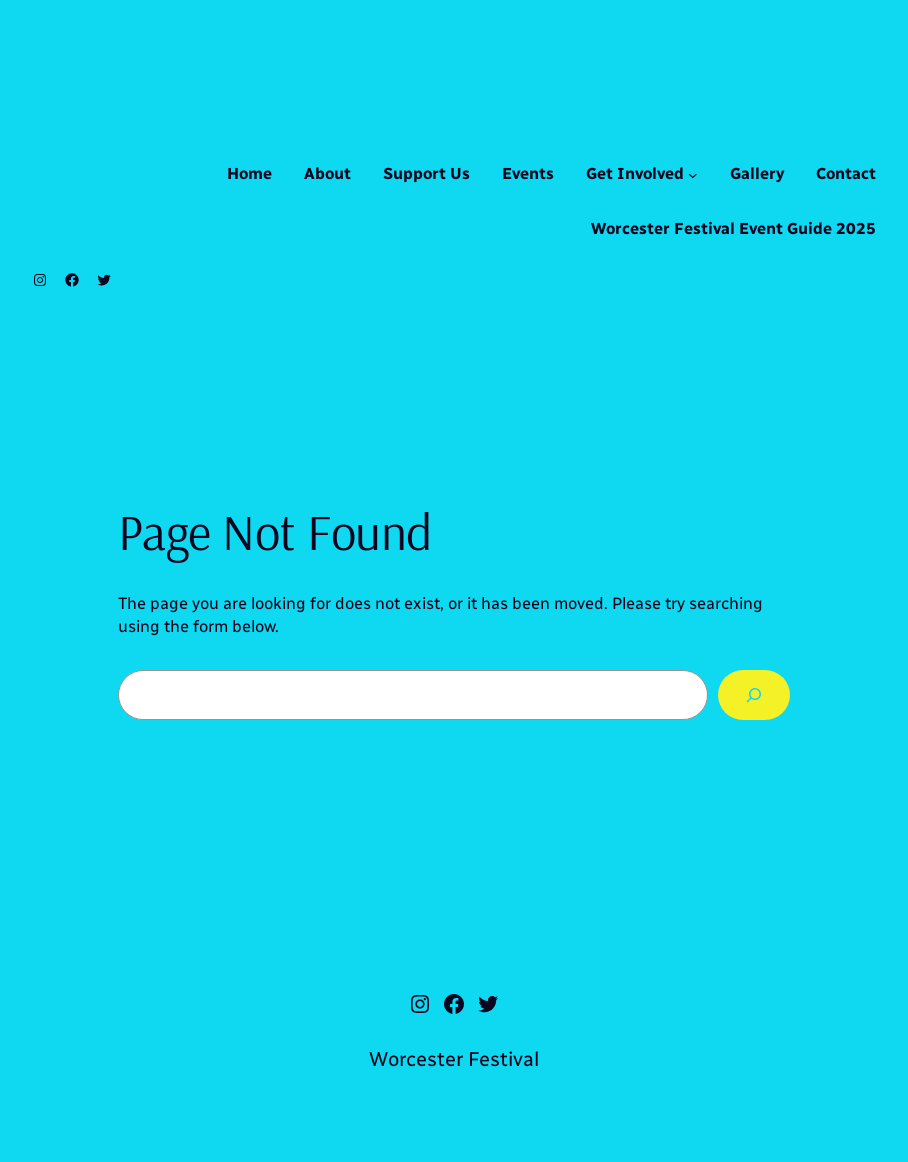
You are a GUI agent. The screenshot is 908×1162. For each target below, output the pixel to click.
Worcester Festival (454, 1059)
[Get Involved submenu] (693, 175)
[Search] (754, 695)
